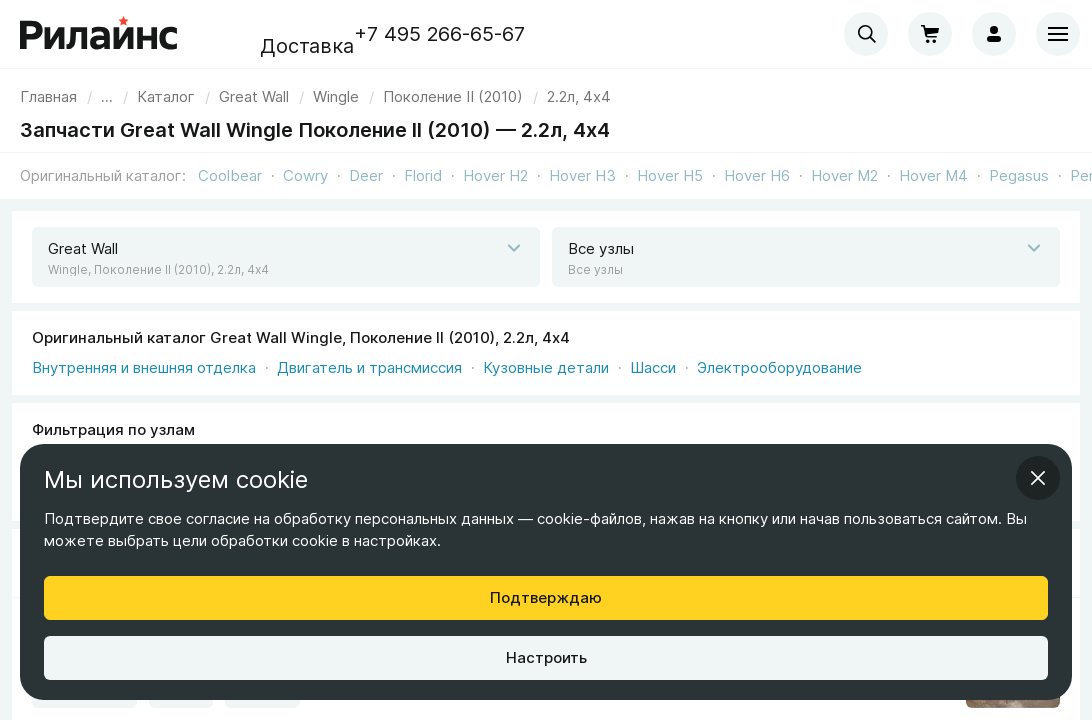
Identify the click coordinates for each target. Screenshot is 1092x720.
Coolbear (230, 175)
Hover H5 (670, 175)
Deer (366, 175)
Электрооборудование (779, 367)
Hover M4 (933, 175)
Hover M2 (844, 175)
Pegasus (1019, 175)
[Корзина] (930, 34)
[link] (254, 96)
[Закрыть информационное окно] (1038, 478)
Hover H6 (757, 175)
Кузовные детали (546, 367)
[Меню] (1058, 34)
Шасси (653, 367)
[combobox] (866, 34)
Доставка (307, 46)
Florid (423, 175)
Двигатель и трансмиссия (369, 367)
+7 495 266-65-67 (439, 34)
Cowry (305, 175)
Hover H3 (582, 175)
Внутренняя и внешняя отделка (144, 367)
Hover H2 (495, 175)
